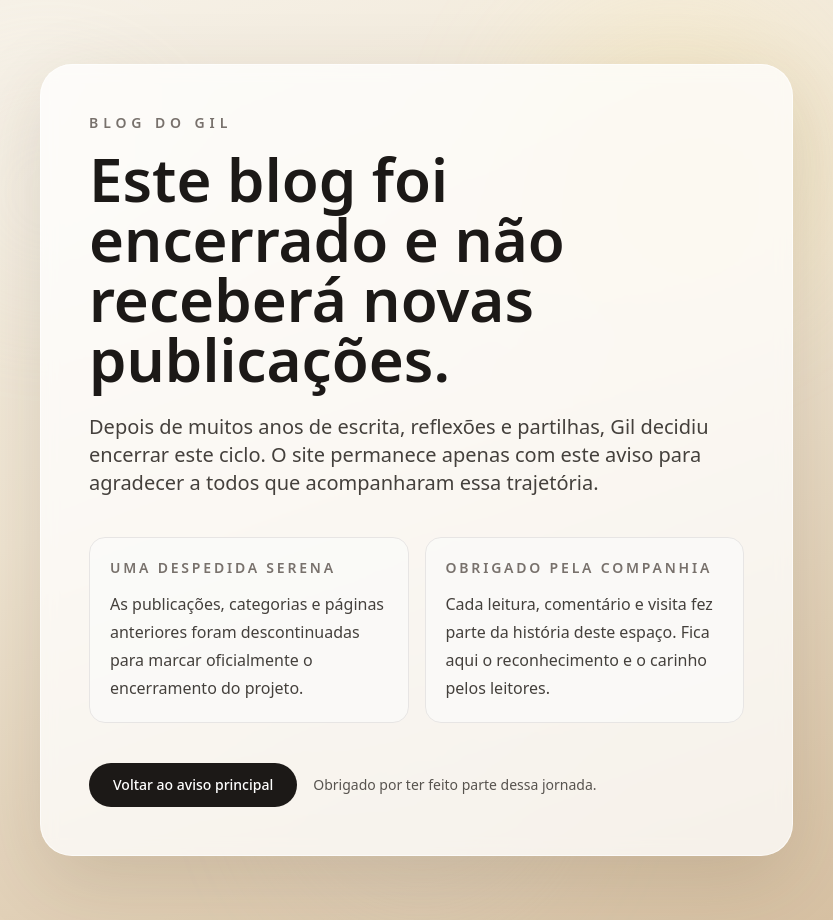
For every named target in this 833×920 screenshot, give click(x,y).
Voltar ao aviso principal (193, 784)
